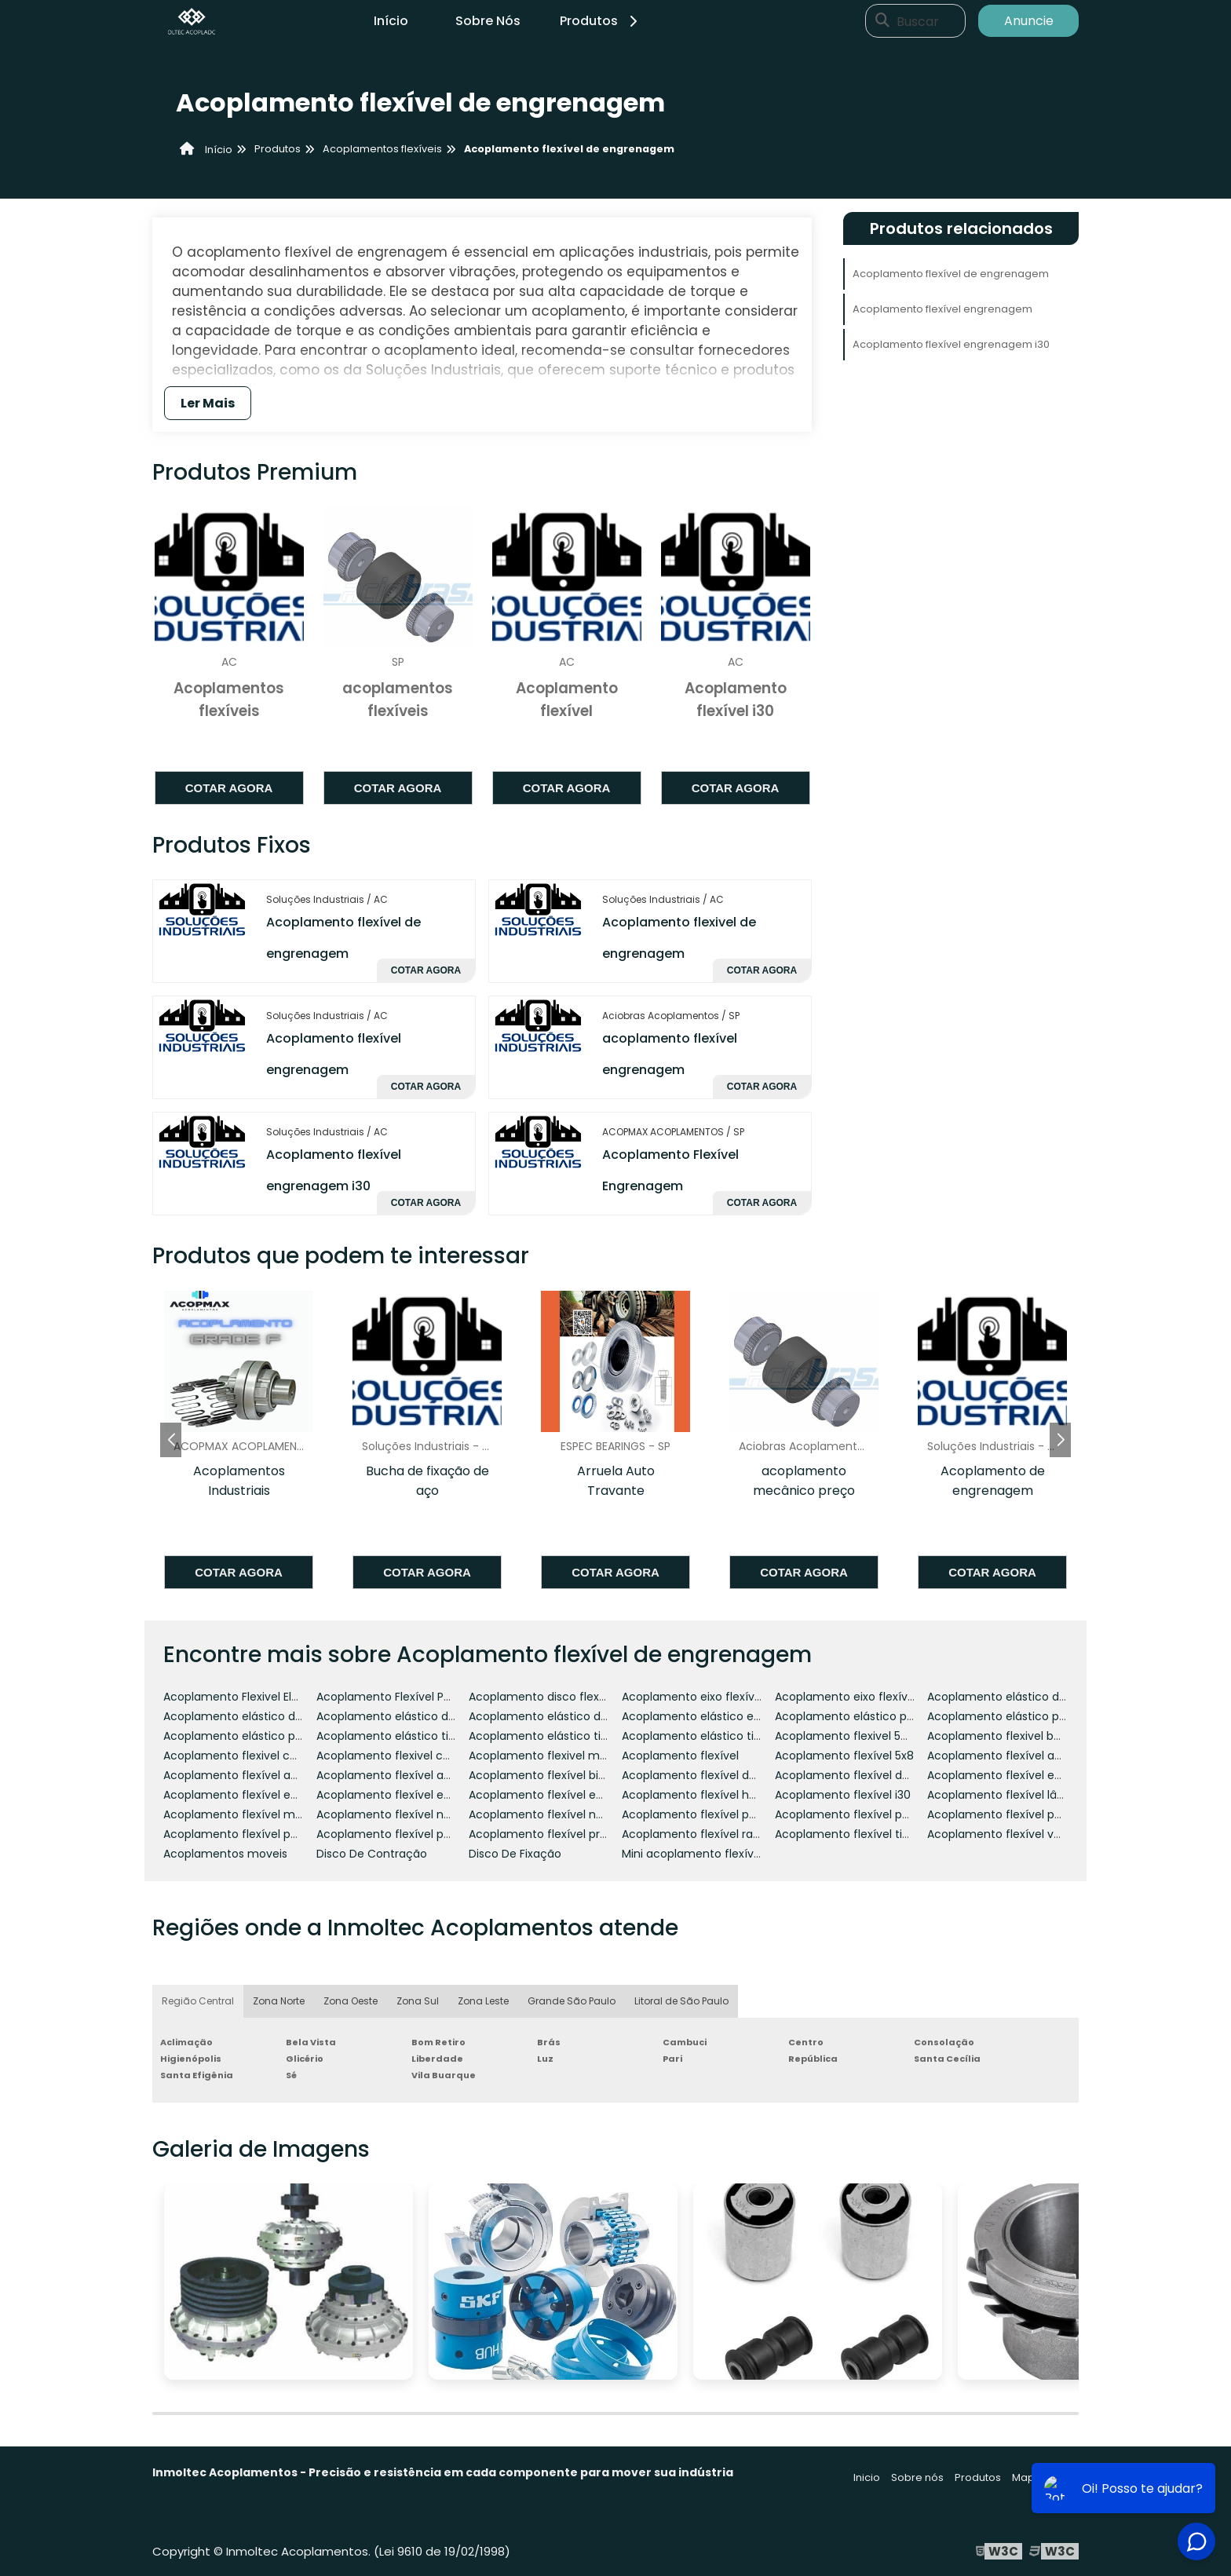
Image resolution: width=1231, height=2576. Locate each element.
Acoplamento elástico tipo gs (549, 1736)
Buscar (918, 21)
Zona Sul (417, 2001)
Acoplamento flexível (680, 1755)
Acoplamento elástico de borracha (1023, 1697)
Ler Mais (208, 403)
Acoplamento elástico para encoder (874, 1716)
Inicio (866, 2477)
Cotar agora (229, 788)
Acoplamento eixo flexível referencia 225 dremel (908, 1697)
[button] (1060, 1440)
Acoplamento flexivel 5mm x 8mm (870, 1736)
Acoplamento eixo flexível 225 (704, 1697)
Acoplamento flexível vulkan (1005, 1834)
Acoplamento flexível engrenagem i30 (951, 344)
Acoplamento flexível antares (397, 1775)
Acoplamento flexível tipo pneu (861, 1834)
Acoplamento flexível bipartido (553, 1775)
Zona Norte (279, 2001)
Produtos (601, 21)
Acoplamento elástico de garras (251, 1716)
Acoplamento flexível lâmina (1006, 1795)
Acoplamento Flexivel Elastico (244, 1697)
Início (391, 21)
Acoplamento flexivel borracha (1012, 1736)
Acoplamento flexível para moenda (872, 1814)
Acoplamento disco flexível (543, 1697)
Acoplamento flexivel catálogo (247, 1755)
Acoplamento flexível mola (237, 1814)
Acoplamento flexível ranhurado (710, 1834)
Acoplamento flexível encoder (246, 1795)
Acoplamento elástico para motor (1021, 1716)
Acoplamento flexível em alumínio (1022, 1775)
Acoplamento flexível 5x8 (844, 1755)
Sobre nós (917, 2477)
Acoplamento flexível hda (692, 1795)
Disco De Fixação (515, 1854)
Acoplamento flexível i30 (843, 1795)
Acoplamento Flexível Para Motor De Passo (433, 1697)
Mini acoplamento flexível (692, 1854)
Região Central (198, 2001)
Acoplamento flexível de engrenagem (951, 273)
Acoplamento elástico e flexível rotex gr (731, 1716)
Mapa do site (1045, 2477)
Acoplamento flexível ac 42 (1003, 1755)
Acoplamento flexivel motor (546, 1755)
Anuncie (1029, 21)
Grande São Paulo (572, 2001)
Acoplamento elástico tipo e (394, 1736)
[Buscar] (882, 21)
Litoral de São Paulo (681, 2001)
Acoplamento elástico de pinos (554, 1716)
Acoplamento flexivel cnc (386, 1755)
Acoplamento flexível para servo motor (271, 1834)
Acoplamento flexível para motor (1018, 1814)
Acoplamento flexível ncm (389, 1814)
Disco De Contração (371, 1854)
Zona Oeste (350, 2001)
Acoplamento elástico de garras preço (422, 1716)
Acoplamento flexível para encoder (719, 1814)
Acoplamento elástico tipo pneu (710, 1736)
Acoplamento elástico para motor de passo (283, 1736)
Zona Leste (483, 2001)
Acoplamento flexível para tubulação (418, 1834)
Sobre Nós (488, 21)
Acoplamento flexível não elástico (562, 1814)
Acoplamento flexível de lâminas (865, 1775)
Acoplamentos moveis (225, 1854)
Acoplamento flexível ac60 (237, 1775)
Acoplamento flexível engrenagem (942, 308)
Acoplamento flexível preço (545, 1834)
